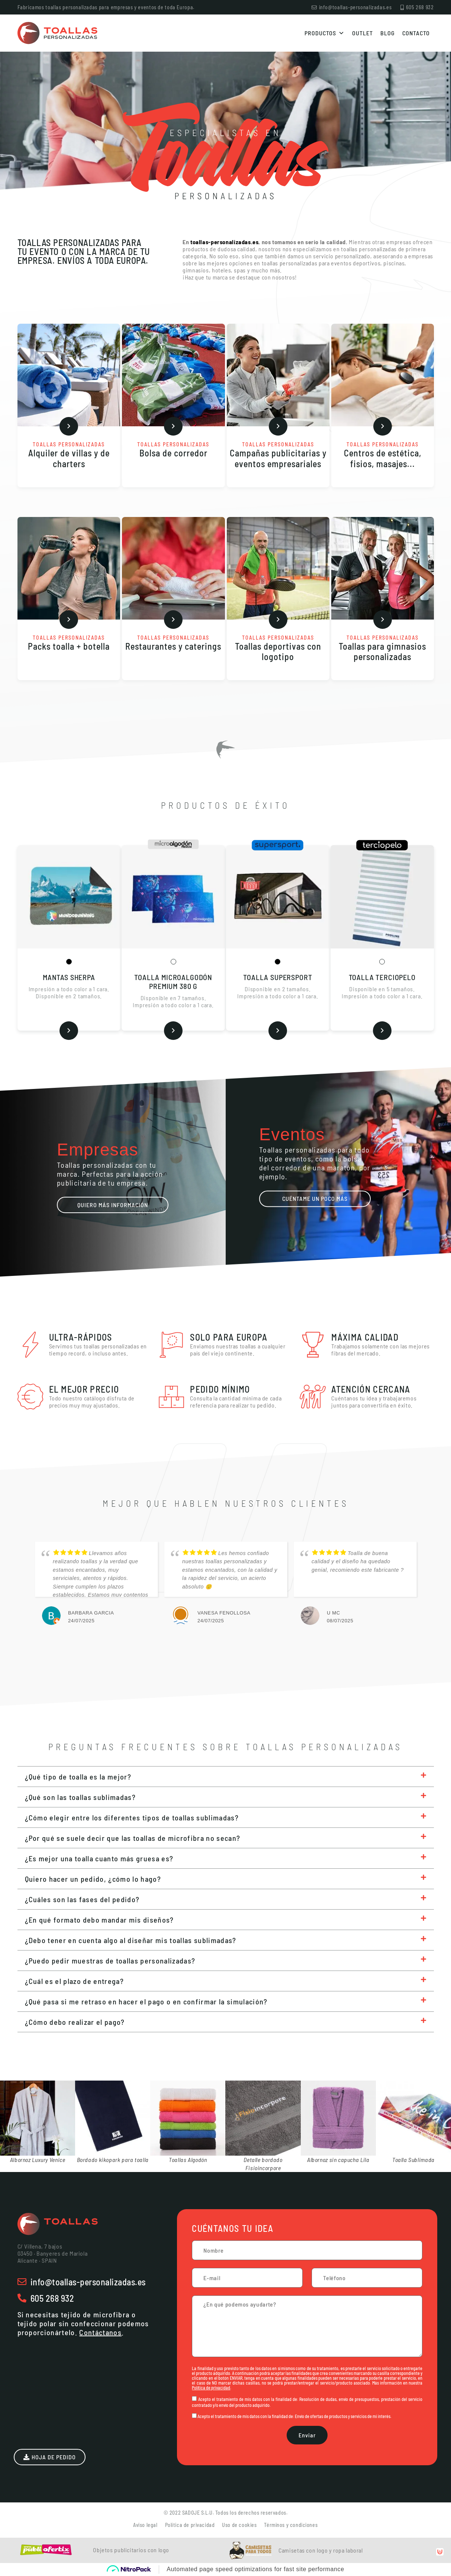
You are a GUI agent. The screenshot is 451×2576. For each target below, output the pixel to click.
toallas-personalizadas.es (224, 241)
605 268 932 (52, 2298)
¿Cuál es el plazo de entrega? (74, 1981)
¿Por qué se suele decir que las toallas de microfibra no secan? (133, 1837)
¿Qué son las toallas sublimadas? (80, 1797)
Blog (387, 32)
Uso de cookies (239, 2525)
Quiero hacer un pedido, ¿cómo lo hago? (93, 1878)
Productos (325, 32)
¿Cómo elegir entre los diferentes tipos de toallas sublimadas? (132, 1817)
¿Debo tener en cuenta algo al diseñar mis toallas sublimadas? (130, 1940)
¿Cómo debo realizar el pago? (75, 2021)
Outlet (362, 32)
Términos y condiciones (291, 2525)
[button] (225, 1777)
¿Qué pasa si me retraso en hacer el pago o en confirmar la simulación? (146, 2001)
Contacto (416, 32)
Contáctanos (100, 2332)
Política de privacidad (211, 2387)
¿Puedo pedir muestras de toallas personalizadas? (110, 1960)
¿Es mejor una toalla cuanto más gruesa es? (99, 1858)
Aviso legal (145, 2525)
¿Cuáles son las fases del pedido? (82, 1899)
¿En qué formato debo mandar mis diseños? (99, 1919)
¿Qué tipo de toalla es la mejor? (78, 1776)
